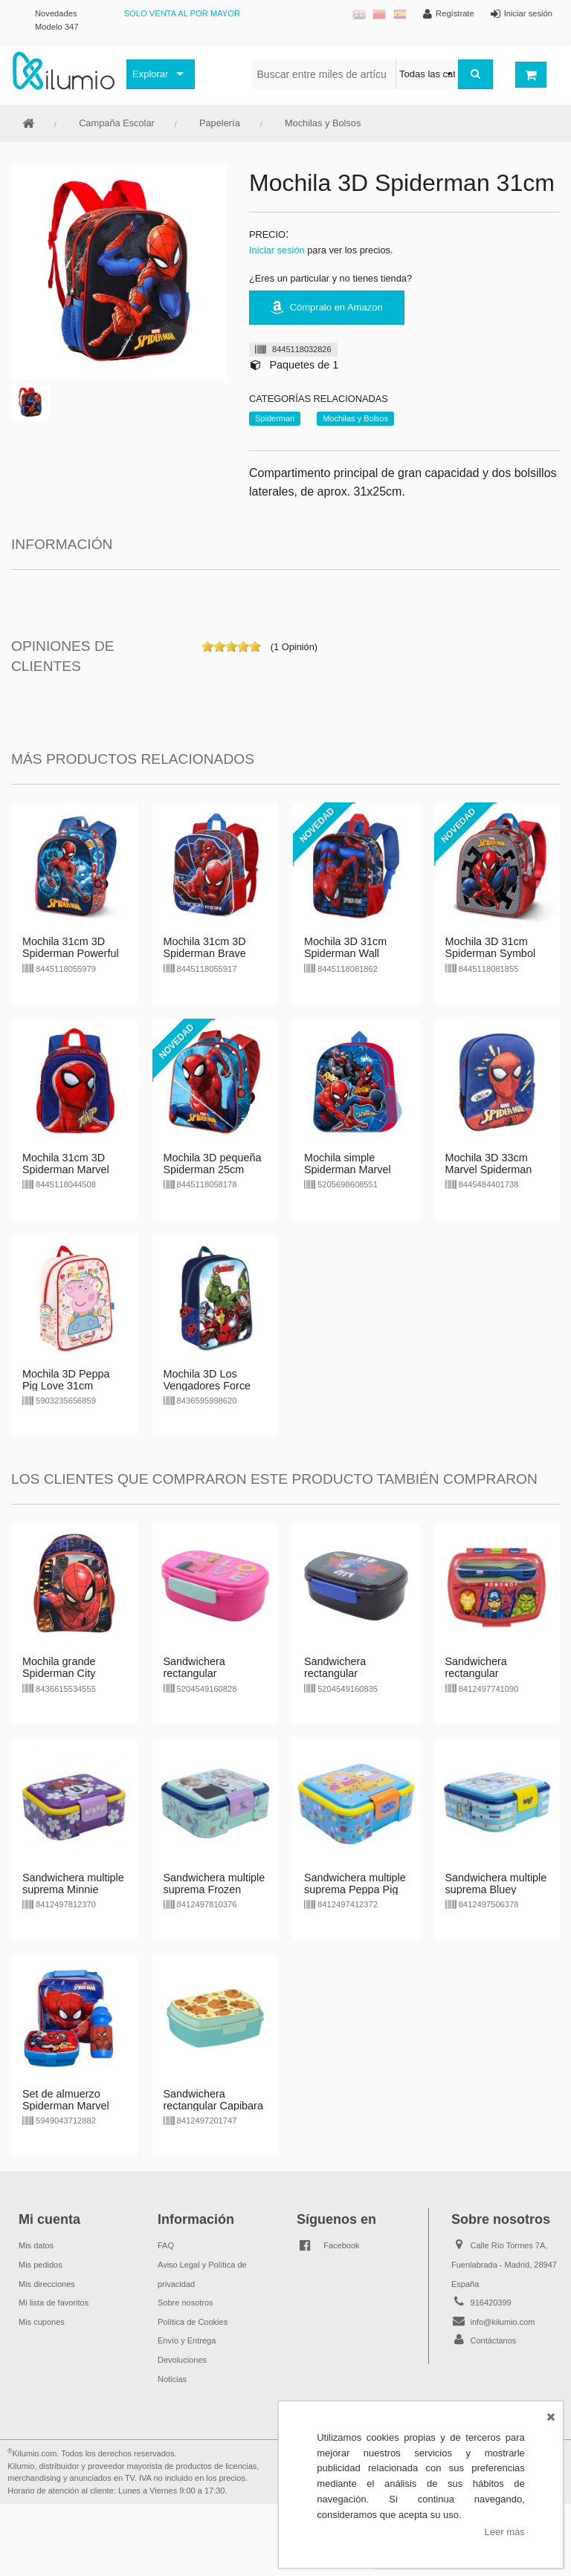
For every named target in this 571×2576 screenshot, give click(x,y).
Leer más (505, 2531)
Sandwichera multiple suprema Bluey (496, 1883)
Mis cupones (42, 2321)
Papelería (219, 123)
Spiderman (274, 418)
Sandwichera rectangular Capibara (213, 2100)
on (207, 646)
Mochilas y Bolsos (323, 123)
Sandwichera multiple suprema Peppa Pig (355, 1883)
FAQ (166, 2245)
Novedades (56, 13)
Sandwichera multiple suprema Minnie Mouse (73, 1889)
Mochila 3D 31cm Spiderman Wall (345, 947)
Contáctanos (494, 2340)
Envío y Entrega (187, 2340)
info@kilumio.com (503, 2321)
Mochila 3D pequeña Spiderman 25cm (213, 1163)
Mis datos (36, 2245)
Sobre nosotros (185, 2302)
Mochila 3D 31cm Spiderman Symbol (490, 947)
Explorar (150, 74)
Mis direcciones (47, 2284)
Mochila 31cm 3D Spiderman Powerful (70, 947)
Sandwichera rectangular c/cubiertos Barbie (206, 1673)
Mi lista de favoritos (53, 2302)
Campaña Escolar (117, 123)
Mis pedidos (40, 2264)
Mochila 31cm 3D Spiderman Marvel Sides (65, 1169)
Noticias (172, 2379)
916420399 (491, 2302)
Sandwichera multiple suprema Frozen (214, 1883)
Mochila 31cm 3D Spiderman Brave (205, 947)
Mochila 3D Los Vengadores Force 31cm (207, 1386)
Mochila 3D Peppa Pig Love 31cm (66, 1380)
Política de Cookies (193, 2321)
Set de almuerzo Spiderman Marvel (65, 2100)
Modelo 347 (56, 26)
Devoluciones (182, 2359)
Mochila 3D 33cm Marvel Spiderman (488, 1163)
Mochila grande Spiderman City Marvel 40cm (58, 1673)
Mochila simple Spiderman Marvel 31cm (347, 1169)
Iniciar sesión (277, 250)
